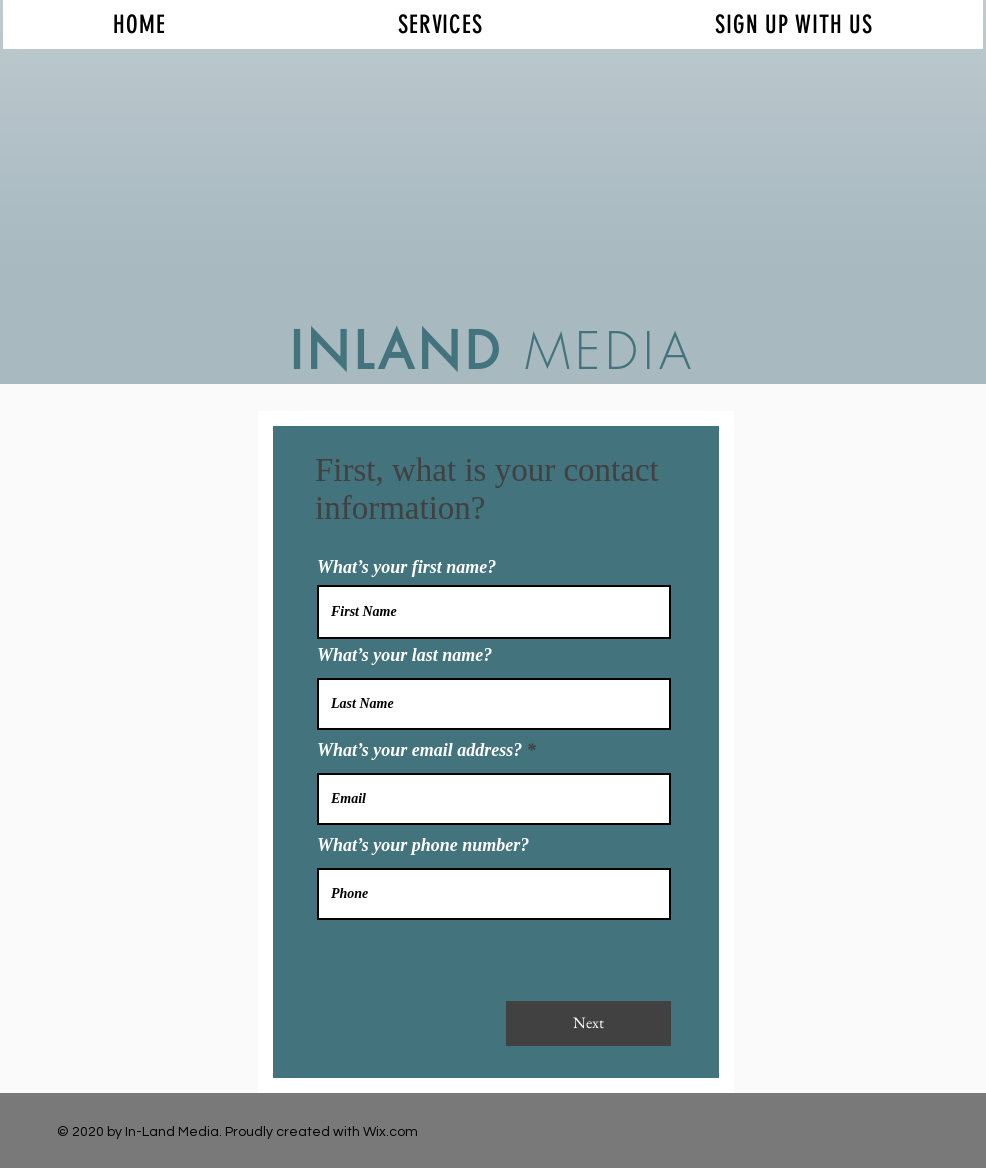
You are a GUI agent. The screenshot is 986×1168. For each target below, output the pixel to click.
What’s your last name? (404, 655)
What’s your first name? (406, 567)
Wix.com (390, 1132)
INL (334, 351)
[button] (440, 24)
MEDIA (600, 351)
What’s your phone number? (423, 845)
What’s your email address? (419, 750)
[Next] (588, 1023)
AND (441, 351)
